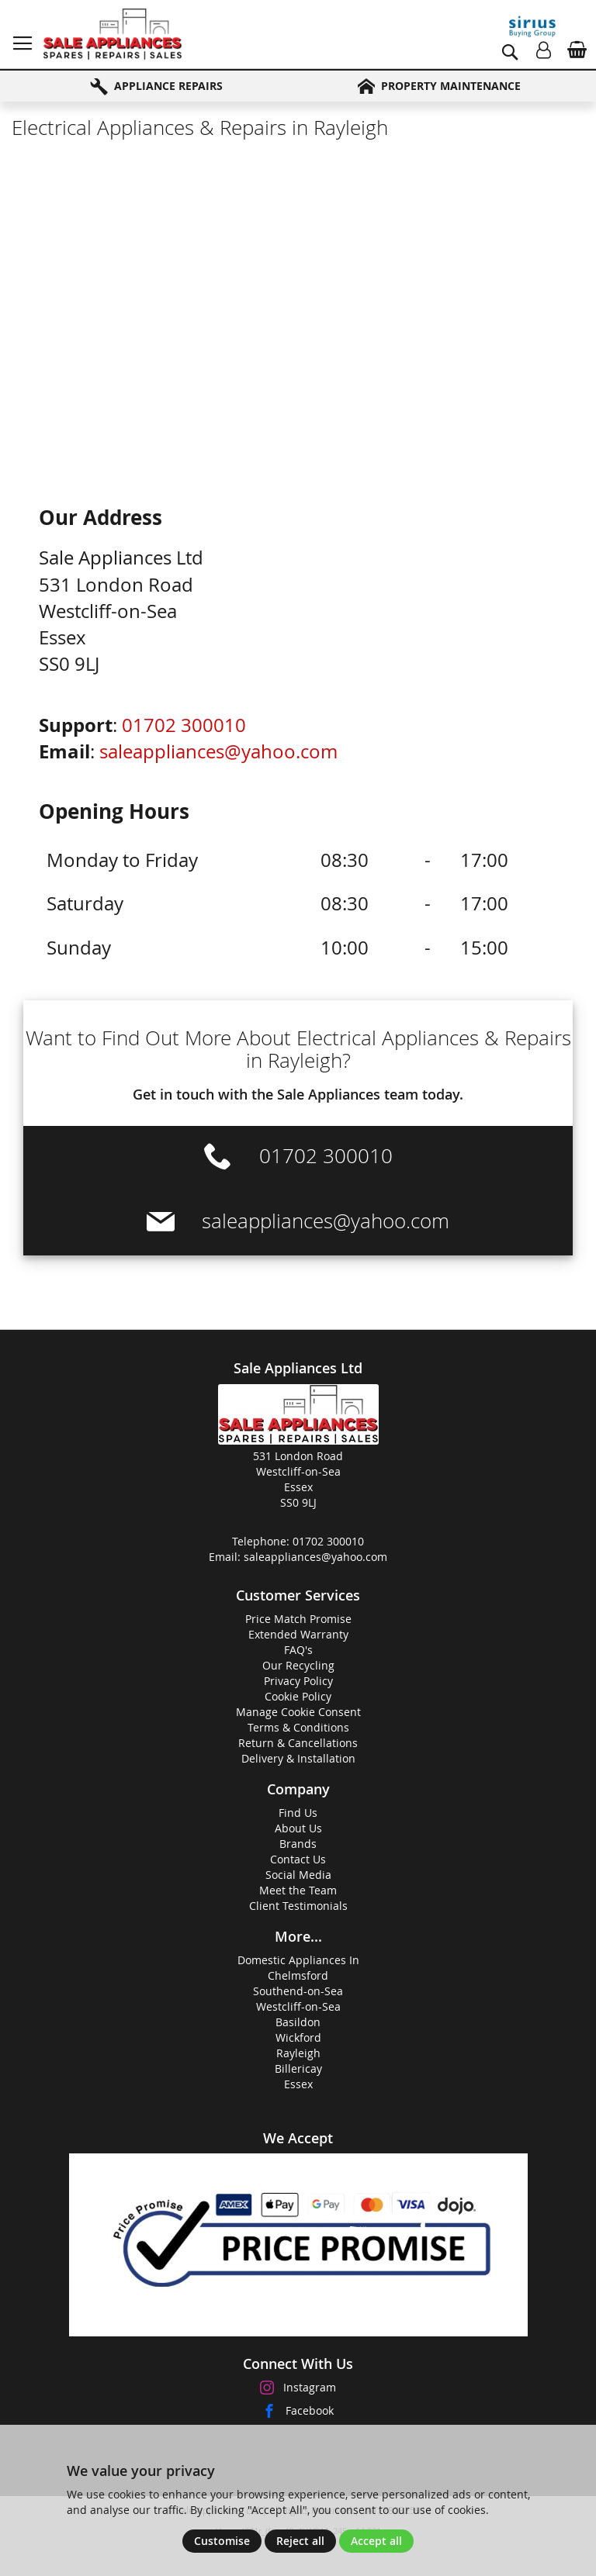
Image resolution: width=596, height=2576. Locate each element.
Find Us (298, 1812)
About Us (298, 1828)
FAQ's (298, 1649)
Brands (298, 1843)
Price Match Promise (298, 1618)
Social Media (298, 1874)
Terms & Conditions (298, 1727)
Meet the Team (298, 1890)
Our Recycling (298, 1665)
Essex (298, 2084)
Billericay (298, 2068)
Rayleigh (298, 2053)
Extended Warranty (298, 1634)
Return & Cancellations (298, 1742)
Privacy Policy (298, 1680)
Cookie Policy (298, 1696)
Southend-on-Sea (298, 1991)
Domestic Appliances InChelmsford (298, 1968)
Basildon (298, 2022)
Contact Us (298, 1859)
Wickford (298, 2037)
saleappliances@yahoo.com (218, 751)
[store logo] (112, 34)
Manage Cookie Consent (298, 1711)
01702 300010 (184, 725)
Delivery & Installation (298, 1758)
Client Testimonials (298, 1905)
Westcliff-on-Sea (298, 2006)
